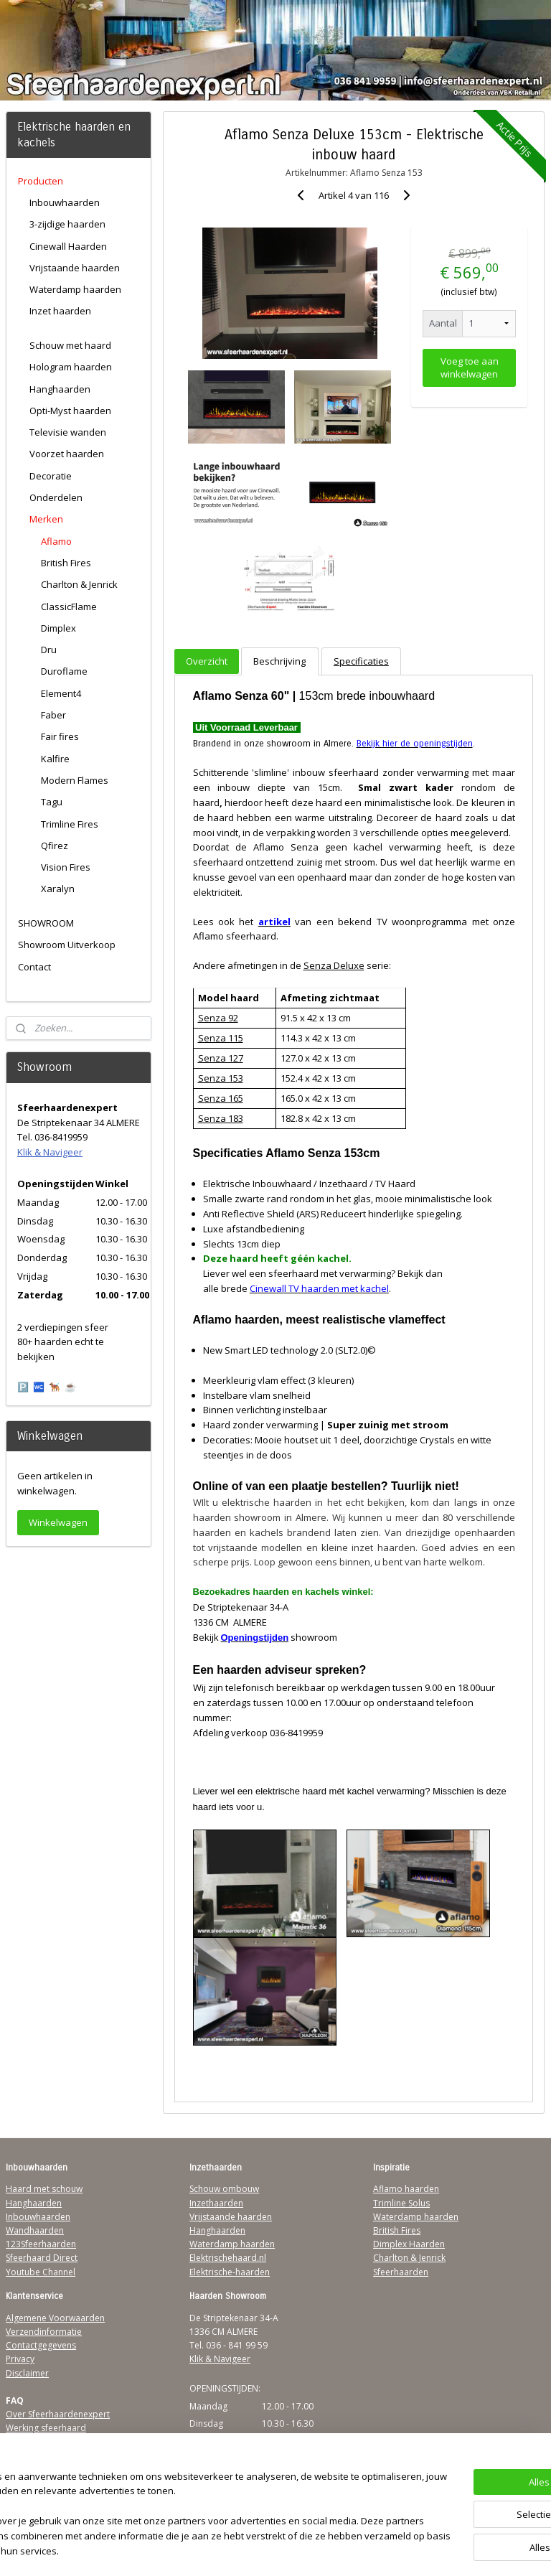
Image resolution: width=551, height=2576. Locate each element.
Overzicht (207, 661)
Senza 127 (220, 1058)
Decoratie (50, 475)
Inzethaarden (216, 2203)
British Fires (66, 562)
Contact (34, 966)
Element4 (61, 693)
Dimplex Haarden (409, 2244)
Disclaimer (27, 2373)
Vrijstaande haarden (74, 267)
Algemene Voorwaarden (55, 2318)
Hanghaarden (59, 389)
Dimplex (58, 628)
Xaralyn (58, 888)
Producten (40, 180)
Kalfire (55, 758)
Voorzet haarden (66, 453)
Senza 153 (220, 1078)
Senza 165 (220, 1098)
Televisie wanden (67, 432)
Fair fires (60, 736)
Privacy (20, 2359)
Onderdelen (56, 497)
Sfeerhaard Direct (41, 2258)
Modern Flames (74, 780)
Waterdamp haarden (75, 289)
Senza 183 (220, 1118)
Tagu (51, 801)
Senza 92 (218, 1017)
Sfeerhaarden (400, 2272)
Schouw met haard (70, 345)
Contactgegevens (41, 2345)
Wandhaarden (35, 2230)
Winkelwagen (58, 1522)
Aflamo (56, 541)
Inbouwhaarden (64, 202)
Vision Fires (65, 867)
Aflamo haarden (406, 2189)
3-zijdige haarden (67, 223)
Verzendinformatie (44, 2332)
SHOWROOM (46, 923)
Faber (53, 714)
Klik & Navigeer (50, 1152)
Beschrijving (280, 661)
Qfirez (54, 845)
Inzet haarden (60, 310)
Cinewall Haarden (68, 246)
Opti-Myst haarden (70, 410)
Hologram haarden (70, 366)
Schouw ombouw (224, 2189)
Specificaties (361, 661)
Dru (49, 649)
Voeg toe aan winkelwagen (470, 367)
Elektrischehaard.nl (227, 2258)
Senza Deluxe (333, 965)
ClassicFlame (69, 606)
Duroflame (64, 671)
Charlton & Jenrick (79, 584)
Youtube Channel (40, 2272)
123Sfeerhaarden (41, 2244)
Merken (46, 518)
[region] (180, 2508)
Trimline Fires (69, 824)
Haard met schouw (44, 2189)
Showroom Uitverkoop (67, 944)
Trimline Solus (401, 2203)
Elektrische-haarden (229, 2272)
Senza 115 (220, 1037)
